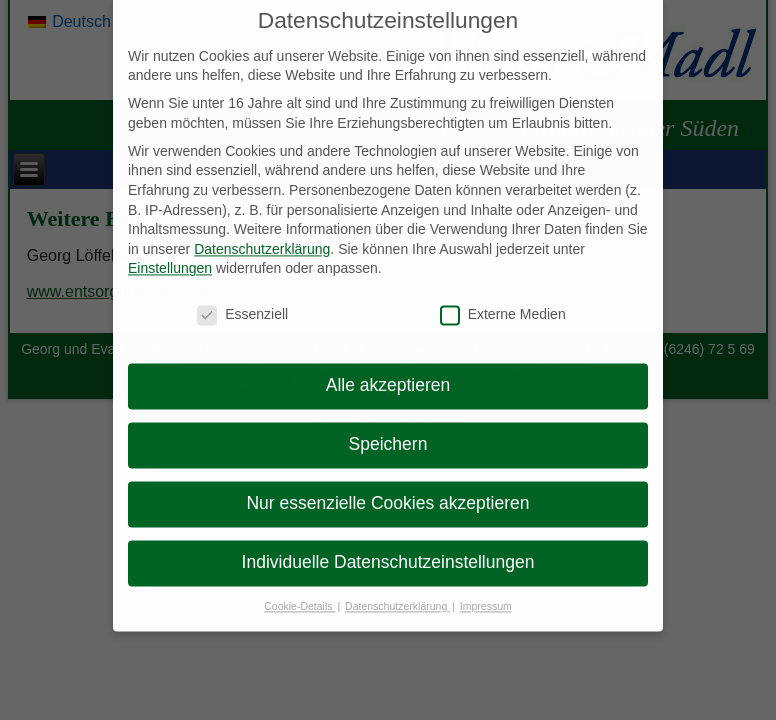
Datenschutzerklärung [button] (397, 594)
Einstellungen (170, 257)
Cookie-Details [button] (299, 594)
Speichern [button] (388, 433)
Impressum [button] (486, 594)
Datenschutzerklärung (262, 237)
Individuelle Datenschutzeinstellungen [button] (388, 551)
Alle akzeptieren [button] (388, 374)
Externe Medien (503, 303)
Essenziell (242, 303)
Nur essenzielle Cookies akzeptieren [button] (387, 492)
